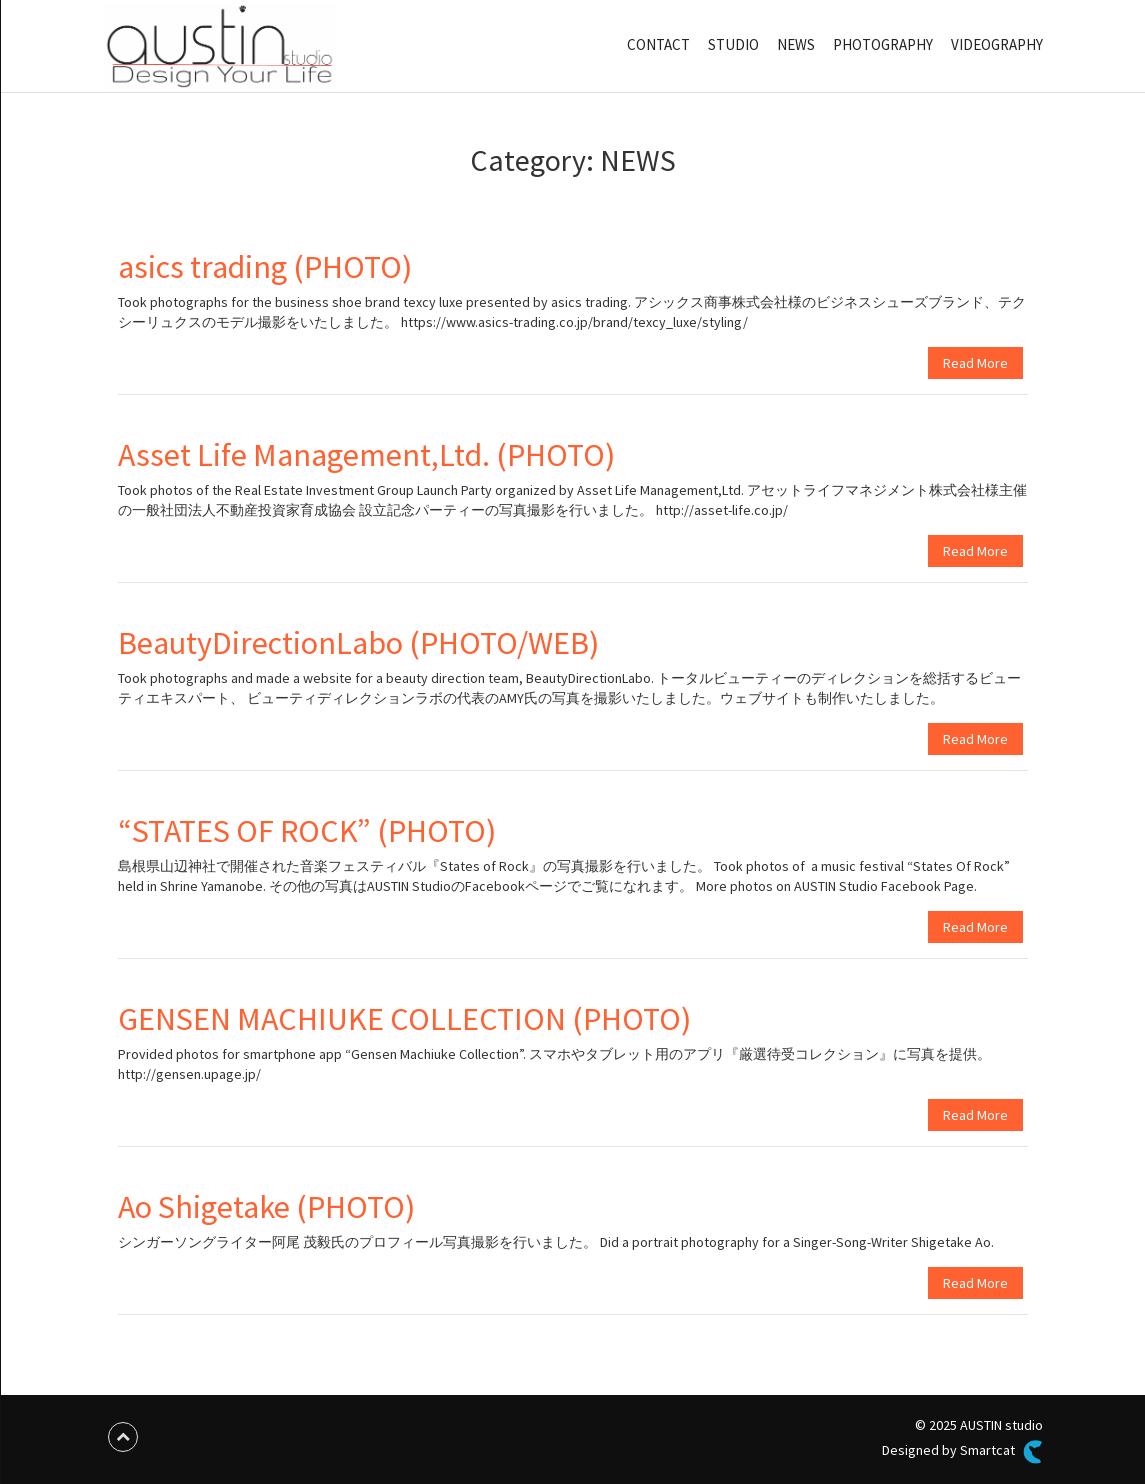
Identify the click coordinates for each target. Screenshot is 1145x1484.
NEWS (796, 44)
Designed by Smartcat (962, 1452)
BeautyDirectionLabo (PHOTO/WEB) (358, 643)
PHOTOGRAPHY (883, 44)
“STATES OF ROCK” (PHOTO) (307, 831)
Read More (975, 363)
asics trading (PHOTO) (265, 267)
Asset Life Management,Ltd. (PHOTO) (366, 455)
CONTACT (658, 44)
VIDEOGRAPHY (997, 44)
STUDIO (733, 44)
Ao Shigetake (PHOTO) (266, 1207)
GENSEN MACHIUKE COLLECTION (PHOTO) (404, 1019)
